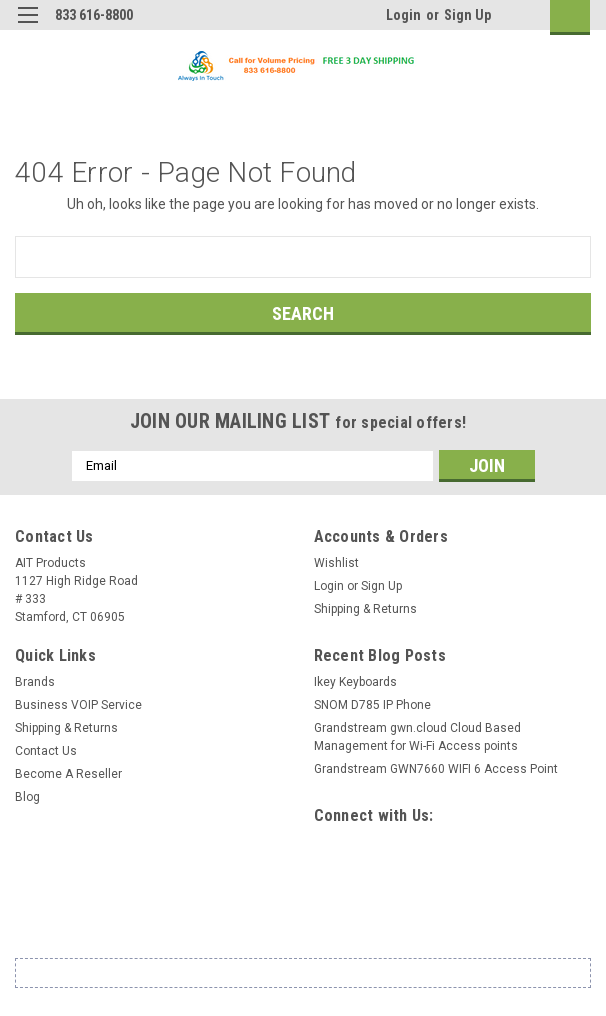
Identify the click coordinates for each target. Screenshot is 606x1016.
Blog (27, 797)
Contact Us (46, 751)
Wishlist (336, 563)
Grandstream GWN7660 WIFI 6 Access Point (436, 769)
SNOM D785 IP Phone (372, 705)
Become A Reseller (68, 774)
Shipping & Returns (365, 609)
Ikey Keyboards (355, 682)
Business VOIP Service (78, 705)
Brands (35, 682)
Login (403, 15)
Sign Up (467, 15)
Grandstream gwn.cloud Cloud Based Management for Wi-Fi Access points (417, 737)
